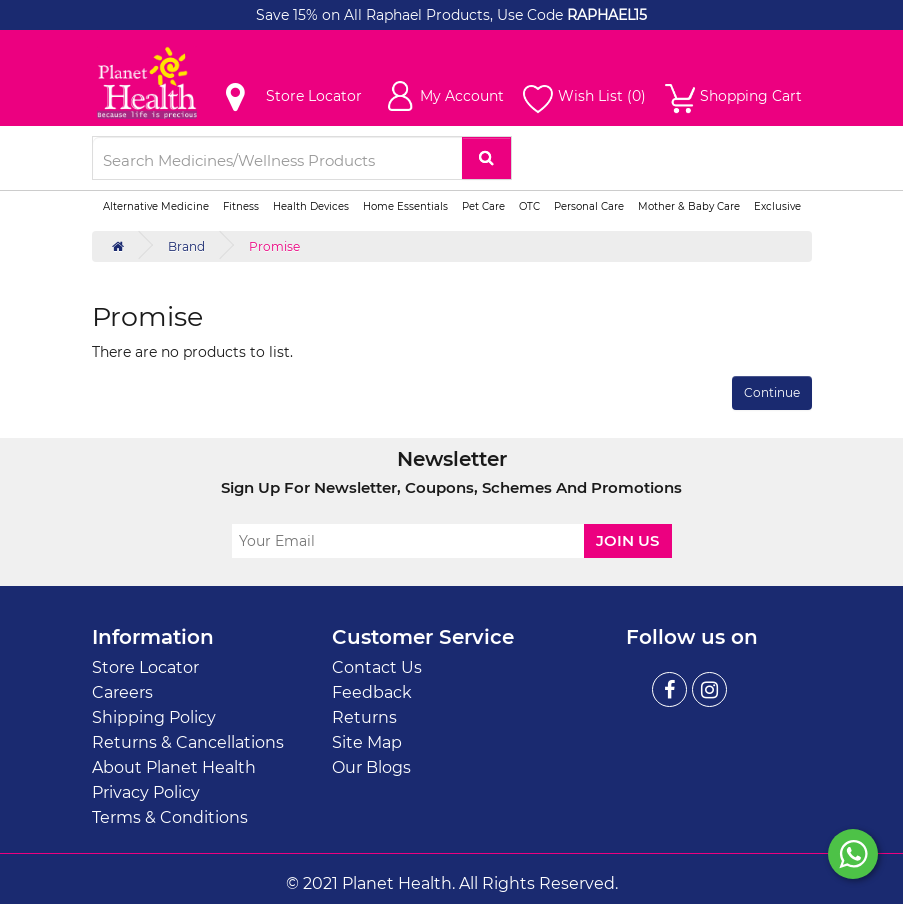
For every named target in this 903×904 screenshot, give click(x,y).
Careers (122, 692)
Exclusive (777, 206)
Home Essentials (405, 206)
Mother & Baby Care (689, 206)
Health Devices (311, 206)
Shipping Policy (154, 717)
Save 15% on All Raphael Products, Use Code (411, 15)
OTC (529, 206)
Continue (772, 392)
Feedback (372, 692)
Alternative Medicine (156, 206)
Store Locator (145, 667)
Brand (186, 246)
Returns (364, 717)
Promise (274, 246)
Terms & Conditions (170, 817)
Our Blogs (371, 767)
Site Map (367, 742)
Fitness (241, 206)
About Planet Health (174, 767)
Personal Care (589, 206)
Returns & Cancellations (188, 742)
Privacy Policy (146, 792)
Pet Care (483, 206)
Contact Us (377, 667)
